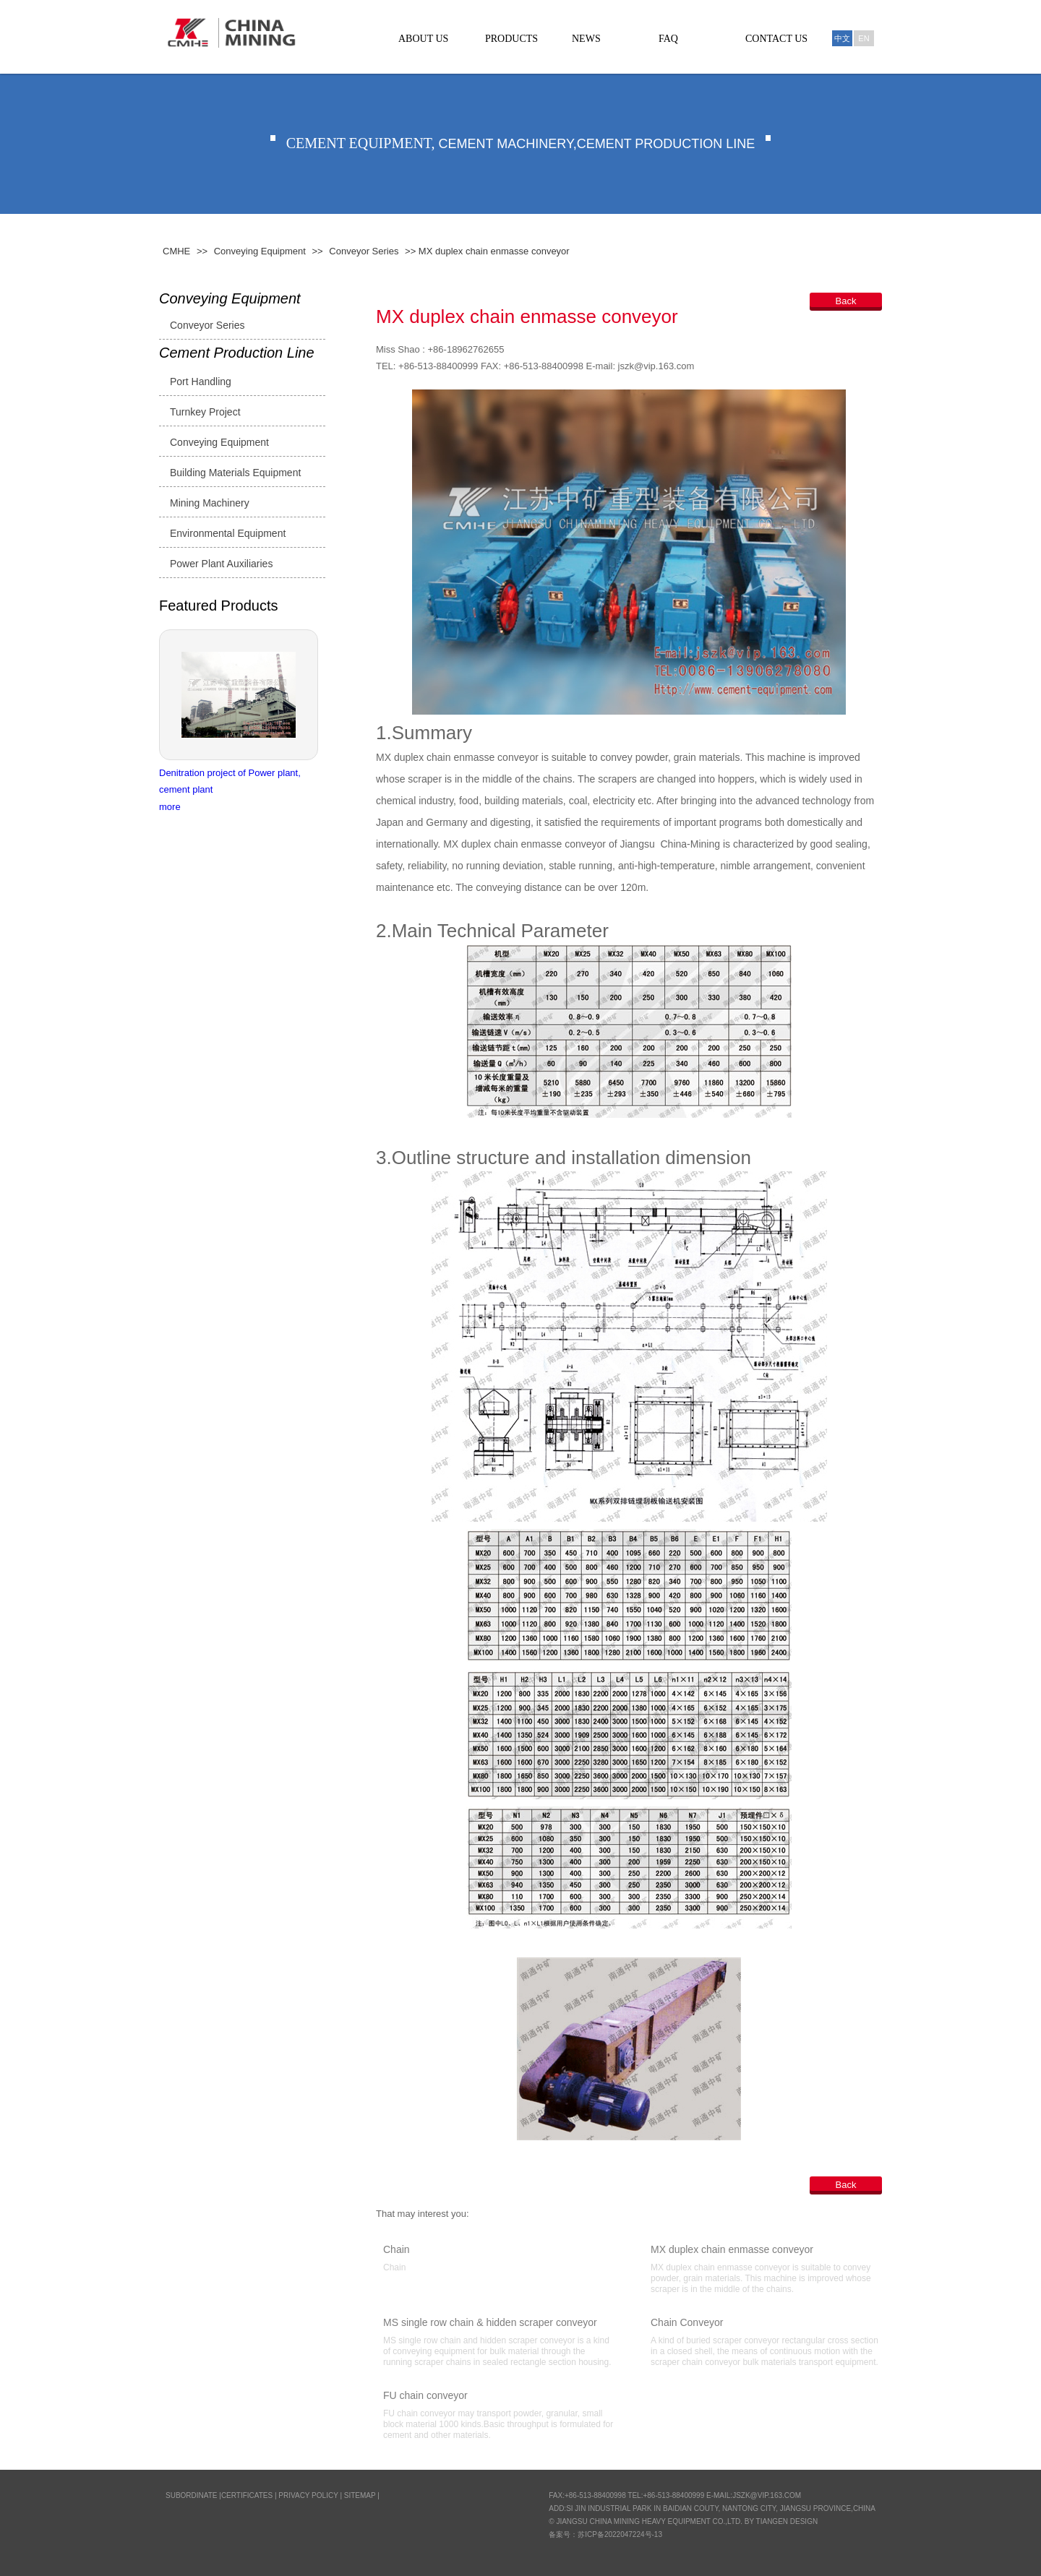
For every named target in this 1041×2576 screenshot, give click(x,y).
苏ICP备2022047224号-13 (620, 2534)
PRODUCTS (511, 38)
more (170, 806)
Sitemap (360, 2495)
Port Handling (200, 381)
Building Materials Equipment (235, 472)
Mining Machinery (209, 503)
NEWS (586, 38)
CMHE (176, 251)
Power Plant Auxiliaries (221, 563)
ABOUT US (423, 38)
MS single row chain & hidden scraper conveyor (490, 2322)
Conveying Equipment (260, 251)
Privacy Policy (308, 2495)
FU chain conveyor (425, 2395)
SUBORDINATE (192, 2495)
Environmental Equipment (228, 533)
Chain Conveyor (687, 2322)
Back (846, 301)
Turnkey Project (205, 412)
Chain (396, 2249)
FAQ (668, 38)
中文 (842, 38)
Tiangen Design (787, 2521)
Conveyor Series (363, 251)
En (863, 38)
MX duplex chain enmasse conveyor (732, 2249)
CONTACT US (776, 38)
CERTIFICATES (247, 2495)
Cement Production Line (236, 353)
